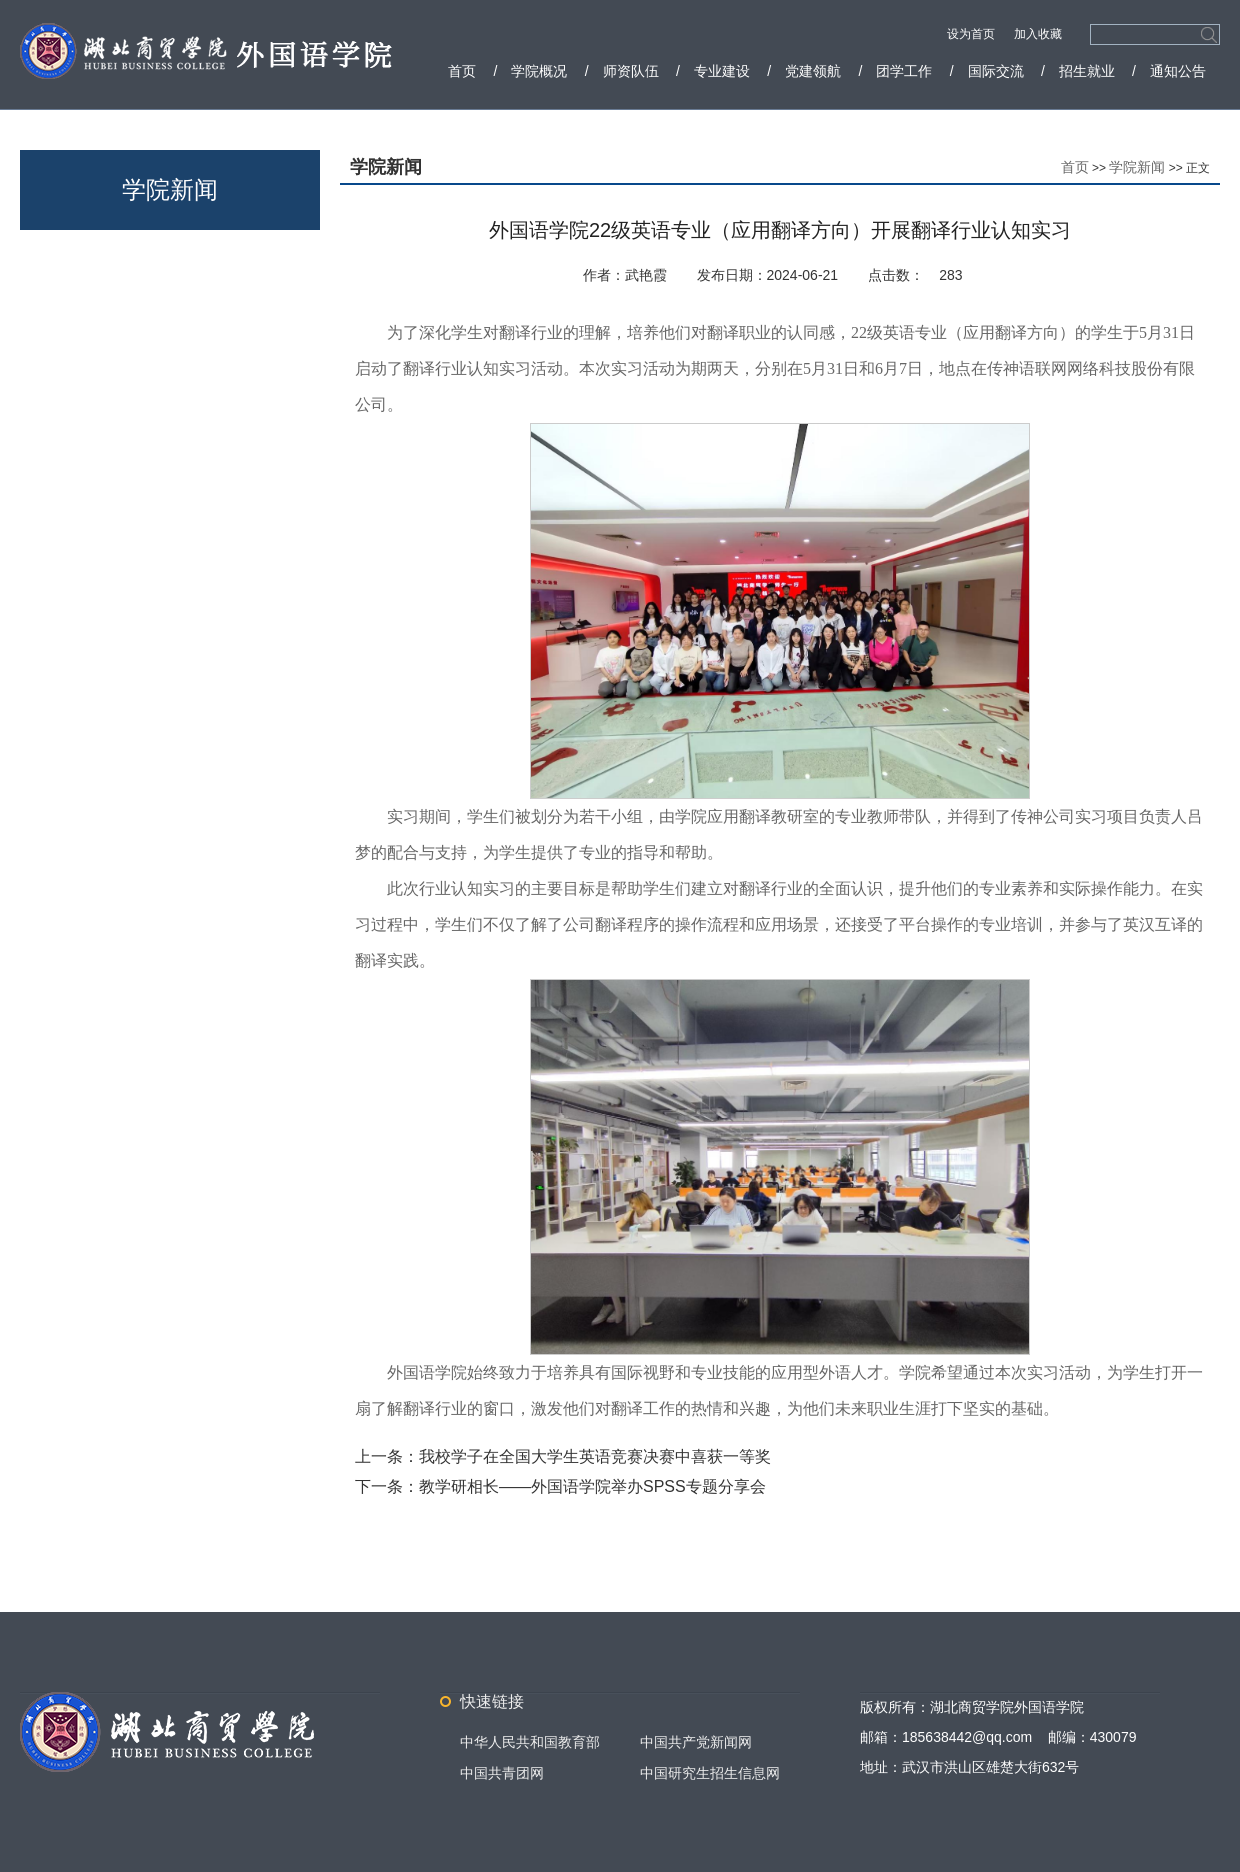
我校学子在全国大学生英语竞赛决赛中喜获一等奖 (595, 1456)
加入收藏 (1038, 34)
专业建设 (722, 71)
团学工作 (904, 71)
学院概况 (539, 71)
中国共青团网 (502, 1773)
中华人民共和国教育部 (530, 1742)
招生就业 (1087, 71)
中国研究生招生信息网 (710, 1773)
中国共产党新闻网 (696, 1742)
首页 (462, 71)
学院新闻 (1137, 167)
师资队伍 (631, 71)
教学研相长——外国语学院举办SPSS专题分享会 (592, 1486)
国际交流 (996, 71)
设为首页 (972, 34)
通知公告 (1178, 71)
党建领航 (813, 71)
